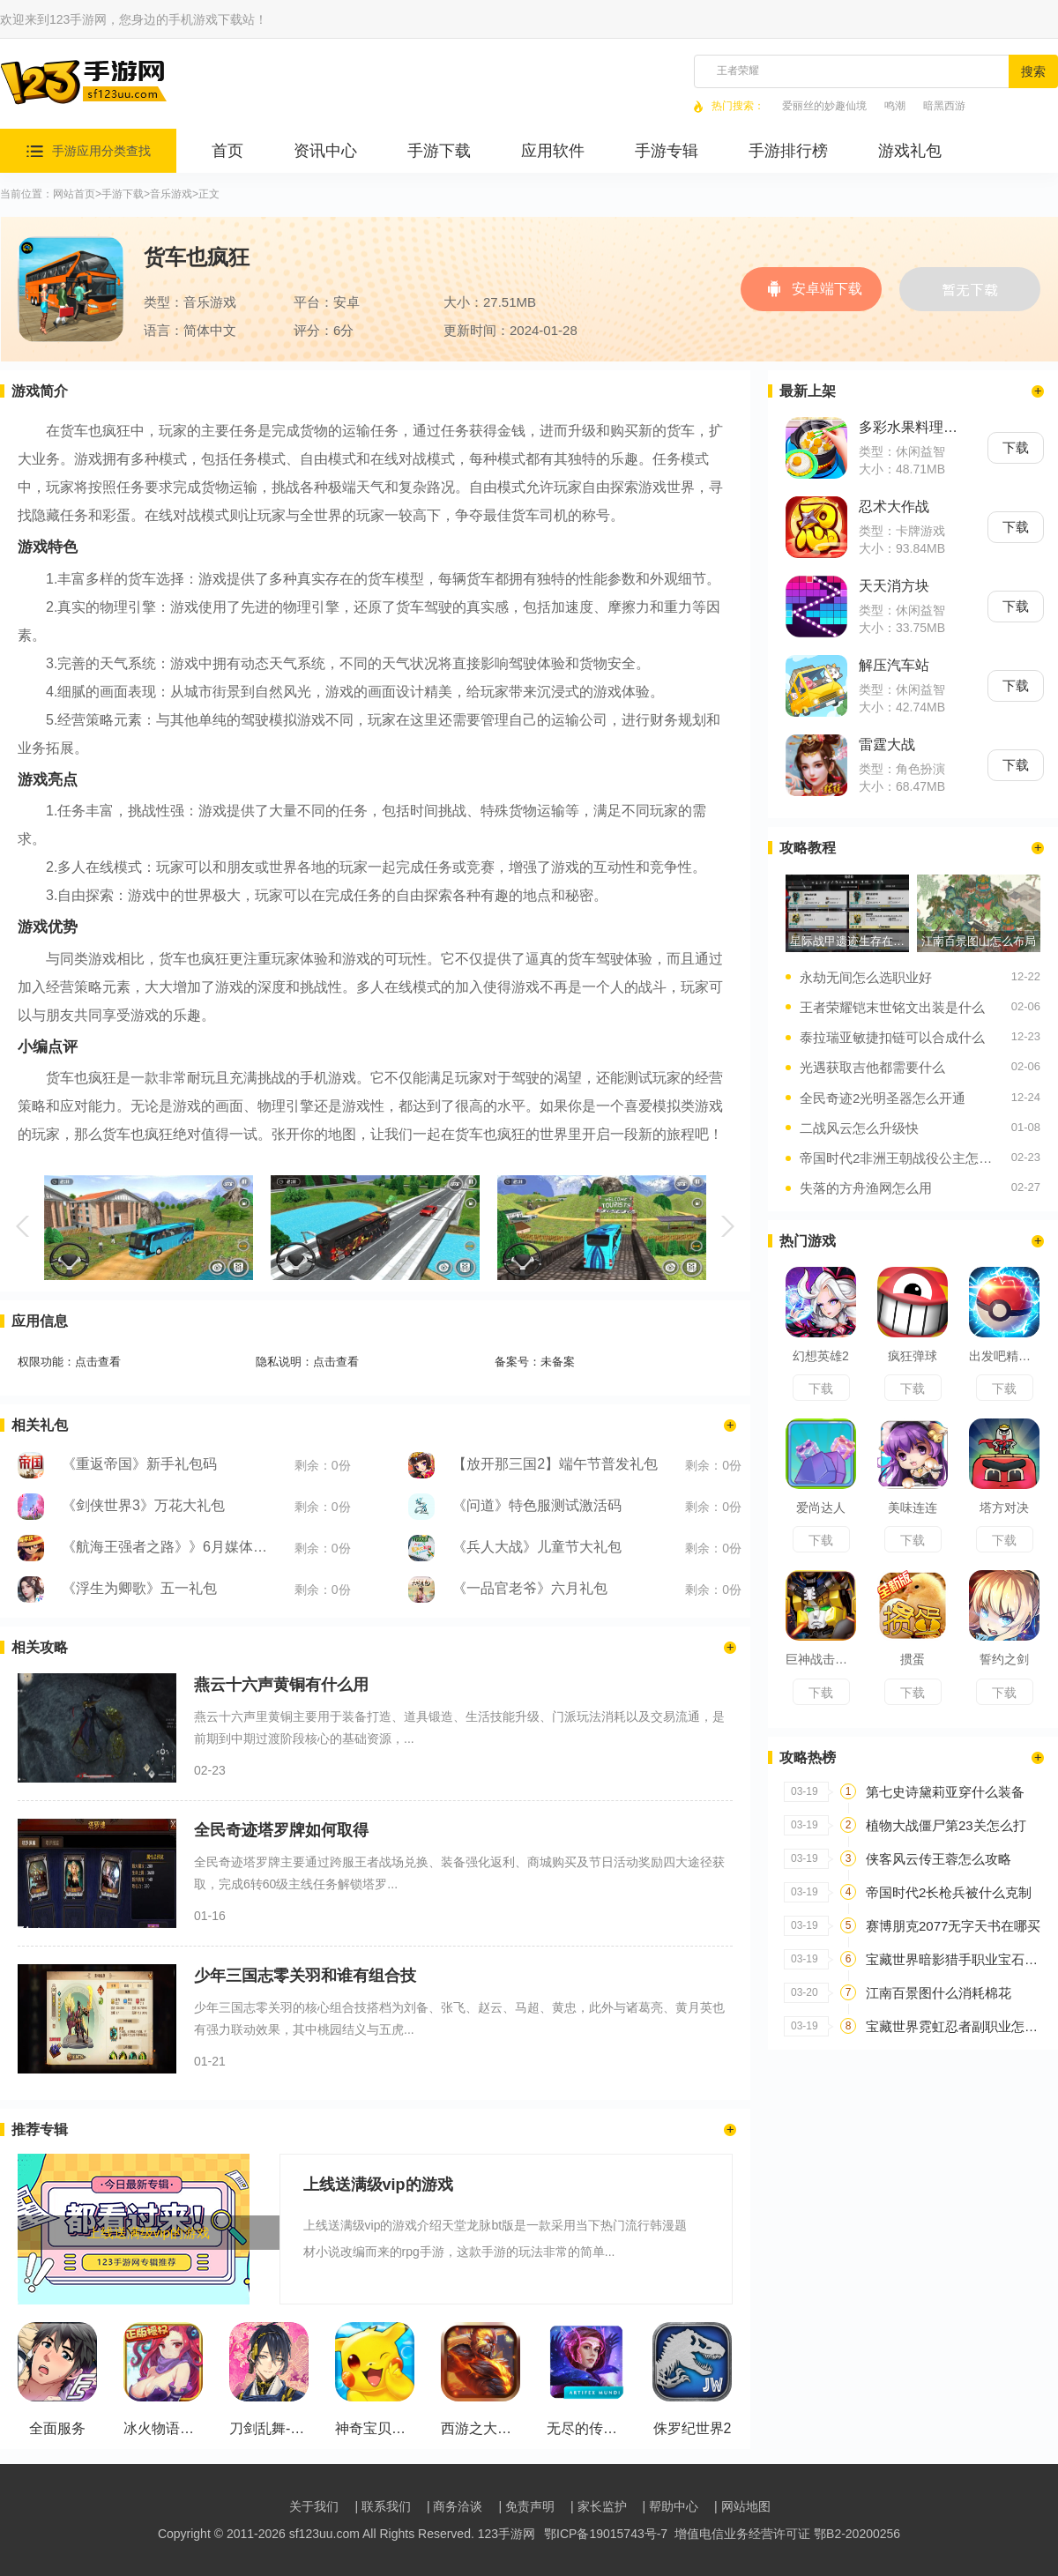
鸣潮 (894, 106)
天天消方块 (894, 585)
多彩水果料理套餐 (912, 427)
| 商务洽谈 (455, 2506)
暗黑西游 (944, 106)
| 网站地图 (742, 2506)
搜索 (1033, 71)
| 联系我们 (382, 2506)
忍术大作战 (894, 506)
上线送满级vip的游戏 (348, 2184)
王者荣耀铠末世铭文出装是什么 (892, 1007)
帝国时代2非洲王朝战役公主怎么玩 (901, 1157)
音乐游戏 (171, 194)
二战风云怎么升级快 (859, 1127)
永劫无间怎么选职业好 (866, 977)
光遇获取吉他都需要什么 (872, 1067)
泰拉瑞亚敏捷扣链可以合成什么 (892, 1037)
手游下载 (122, 194)
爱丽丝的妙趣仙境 (824, 106)
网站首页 (74, 194)
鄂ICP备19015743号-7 (605, 2534)
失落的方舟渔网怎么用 (866, 1187)
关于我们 (314, 2506)
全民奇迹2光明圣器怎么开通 (882, 1098)
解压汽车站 (894, 665)
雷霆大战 (887, 744)
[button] (25, 1226)
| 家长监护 (598, 2506)
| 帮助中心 (671, 2506)
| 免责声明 (526, 2506)
